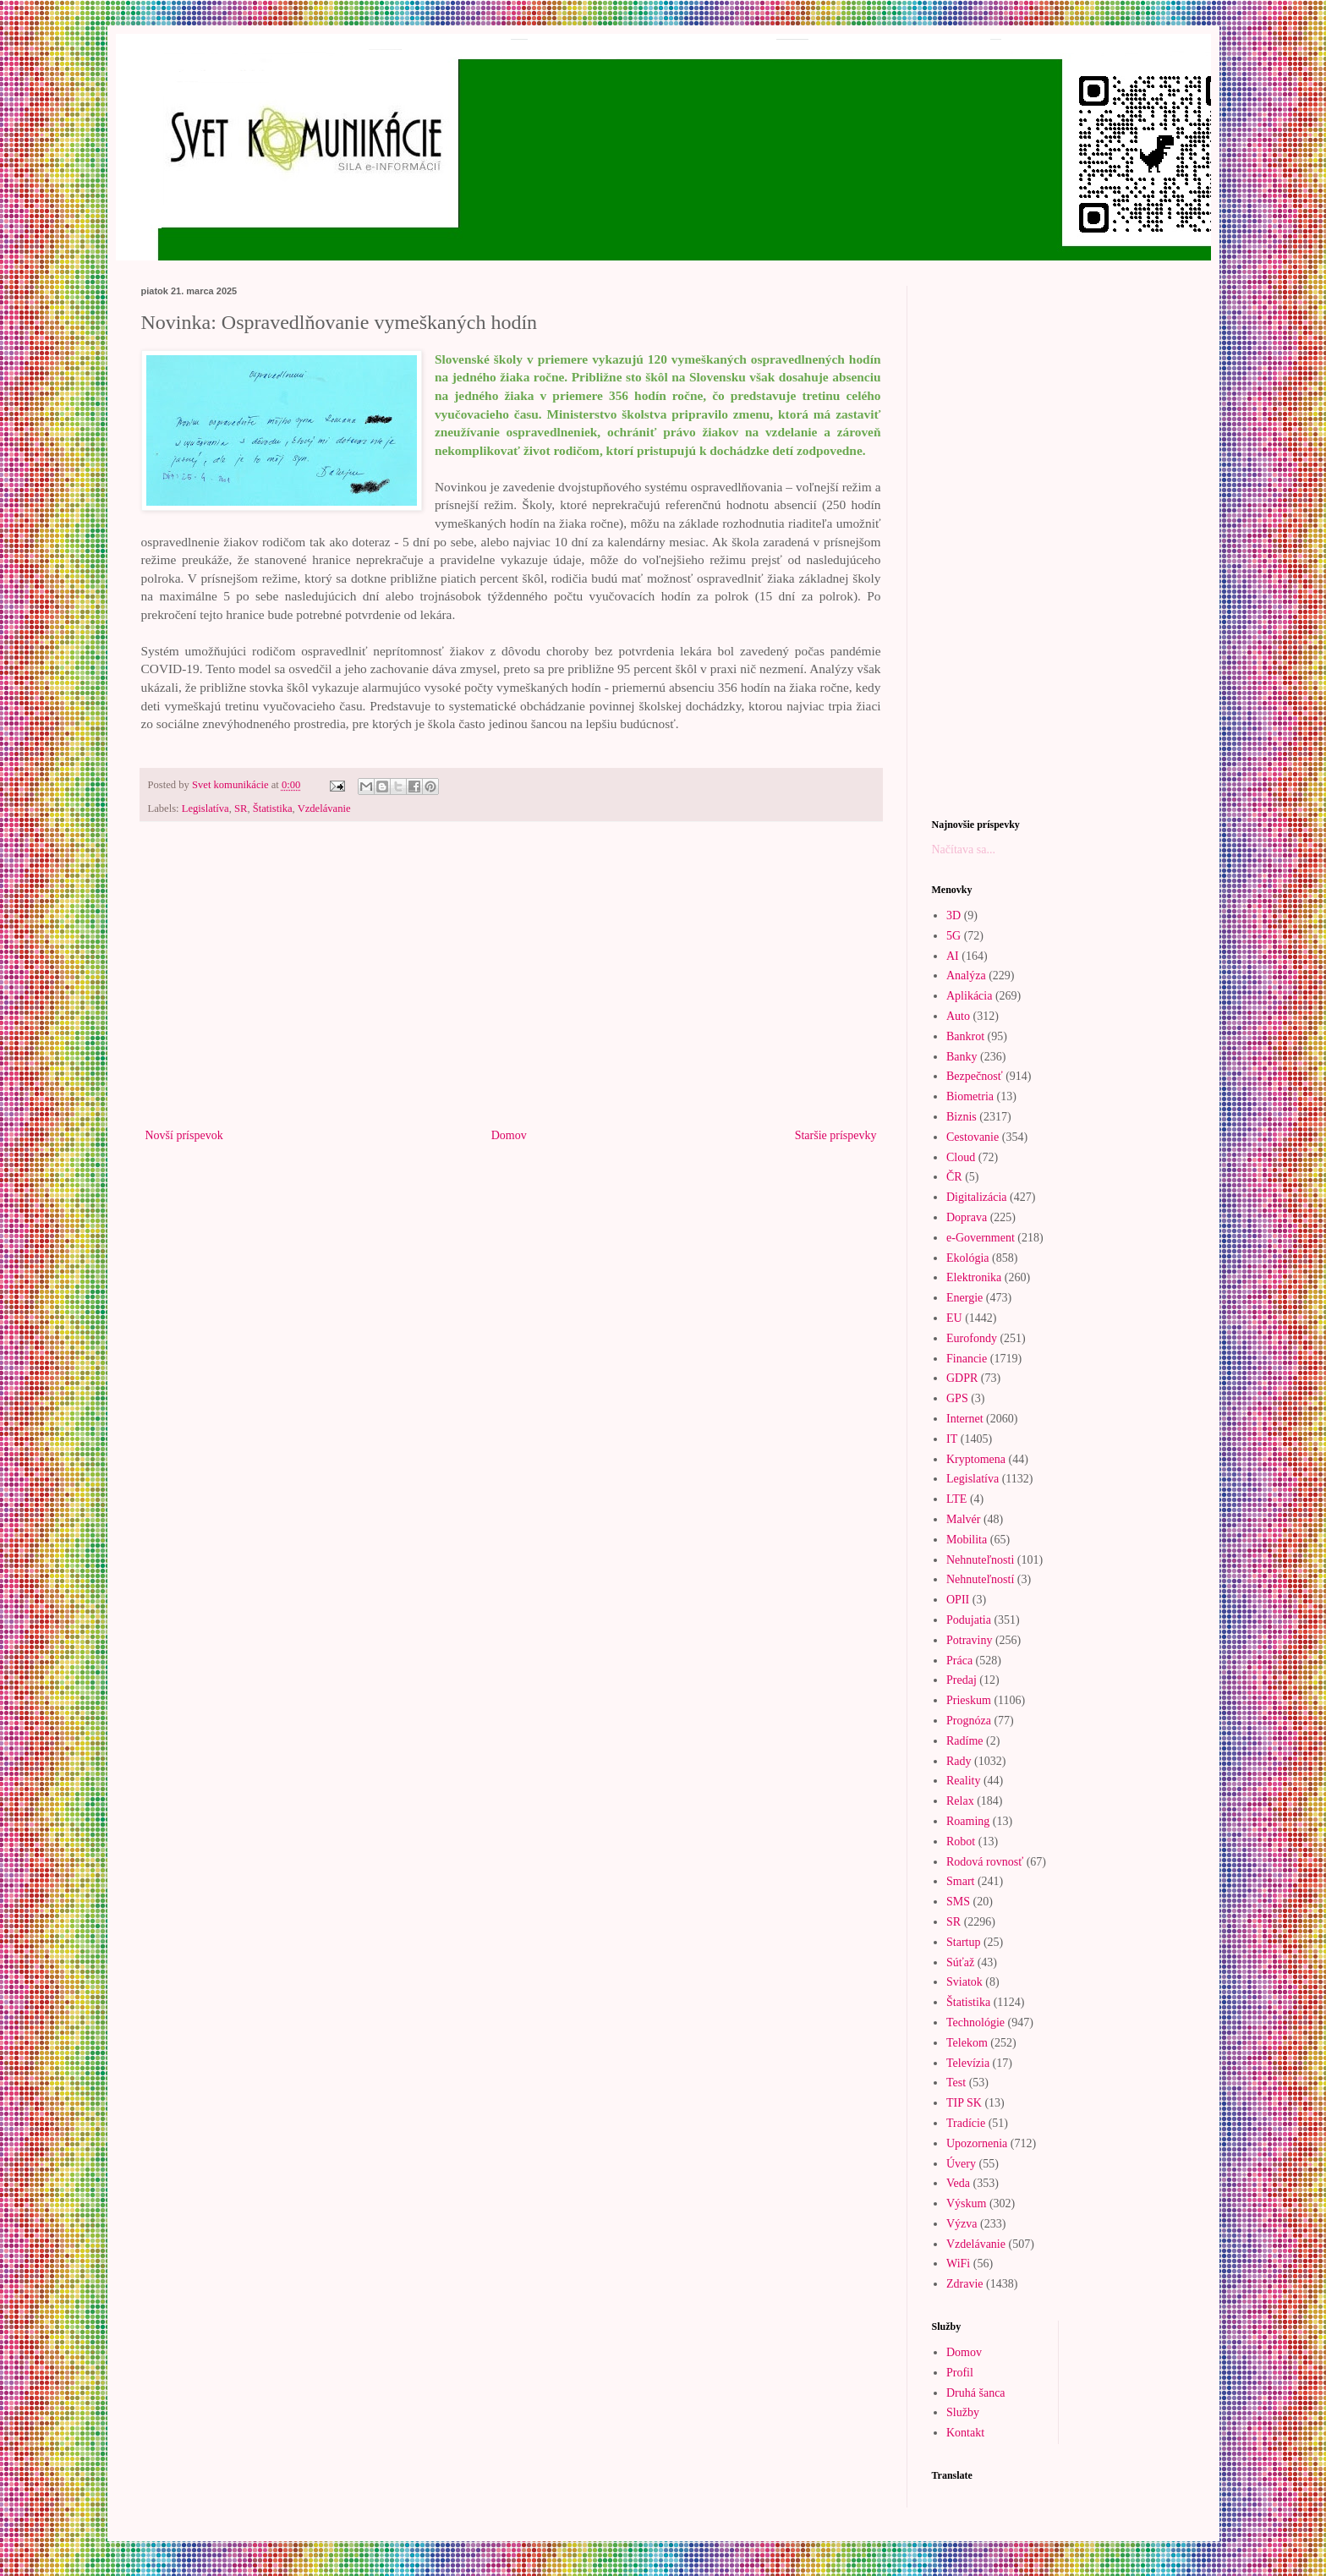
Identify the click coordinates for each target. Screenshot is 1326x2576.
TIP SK (964, 2102)
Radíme (965, 1741)
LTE (956, 1499)
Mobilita (966, 1539)
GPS (957, 1398)
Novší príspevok (184, 1135)
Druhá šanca (975, 2393)
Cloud (960, 1157)
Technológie (975, 2022)
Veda (958, 2183)
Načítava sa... (963, 849)
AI (952, 956)
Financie (966, 1358)
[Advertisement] (511, 985)
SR (240, 808)
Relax (960, 1801)
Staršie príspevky (836, 1135)
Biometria (970, 1096)
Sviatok (964, 1982)
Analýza (966, 975)
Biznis (961, 1116)
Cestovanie (972, 1137)
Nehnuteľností (980, 1579)
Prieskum (968, 1700)
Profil (959, 2372)
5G (953, 935)
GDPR (962, 1378)
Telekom (967, 2042)
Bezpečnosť (974, 1076)
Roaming (967, 1821)
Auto (958, 1016)
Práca (959, 1660)
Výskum (966, 2203)
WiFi (958, 2263)
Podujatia (968, 1620)
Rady (959, 1761)
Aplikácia (969, 995)
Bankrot (965, 1036)
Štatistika (273, 808)
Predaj (961, 1680)
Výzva (962, 2223)
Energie (964, 1297)
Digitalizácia (976, 1197)
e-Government (980, 1237)
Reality (963, 1780)
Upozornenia (976, 2143)
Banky (962, 1056)
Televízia (967, 2063)
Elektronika (973, 1277)
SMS (958, 1901)
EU (954, 1318)
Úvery (961, 2163)
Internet (965, 1418)
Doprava (966, 1217)
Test (956, 2082)
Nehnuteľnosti (980, 1560)
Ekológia (967, 1258)
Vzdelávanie (324, 808)
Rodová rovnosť (984, 1861)
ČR (954, 1176)
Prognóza (968, 1720)
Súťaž (960, 1962)
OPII (957, 1599)
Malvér (963, 1519)
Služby (962, 2412)
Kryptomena (975, 1459)
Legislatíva (205, 808)
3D (953, 915)
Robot (960, 1841)
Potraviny (969, 1640)
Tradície (965, 2123)
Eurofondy (971, 1338)
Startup (963, 1942)
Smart (960, 1881)
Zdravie (965, 2283)
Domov (509, 1135)
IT (951, 1439)
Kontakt (965, 2432)
